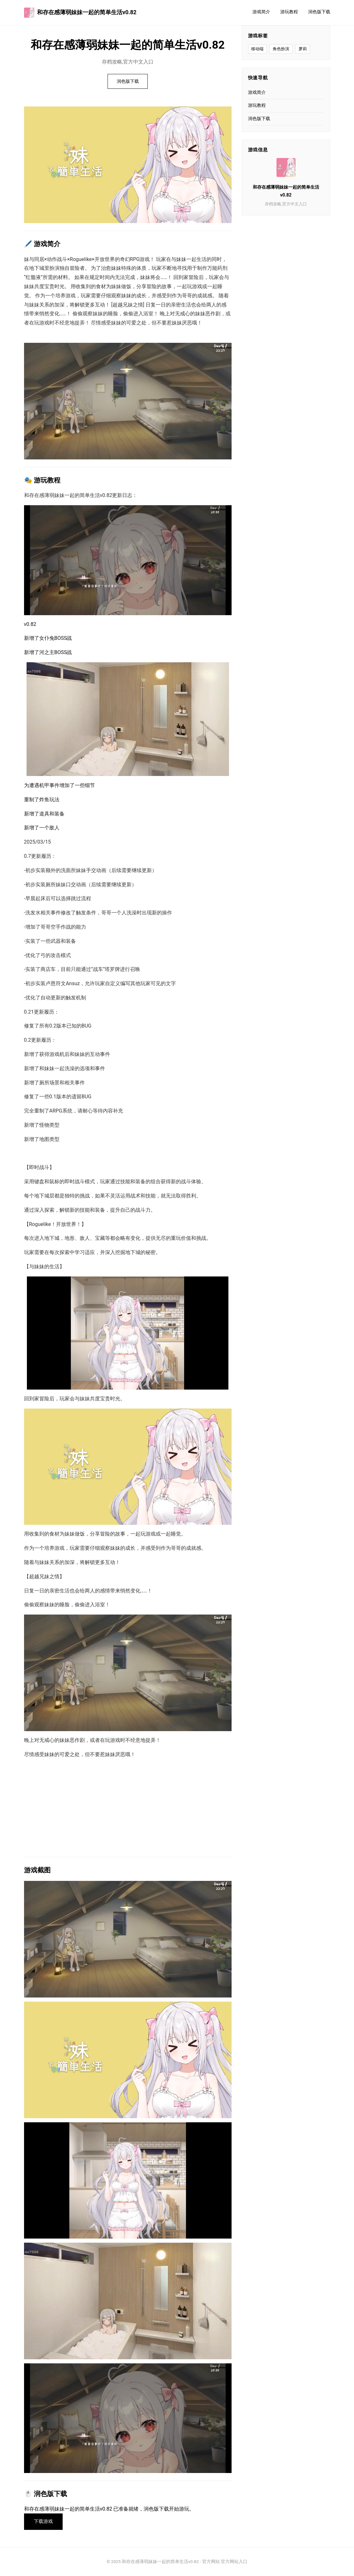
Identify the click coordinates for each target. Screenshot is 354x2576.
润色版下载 (319, 12)
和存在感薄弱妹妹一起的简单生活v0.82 (80, 13)
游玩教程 (289, 12)
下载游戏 (43, 2521)
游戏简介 (261, 12)
